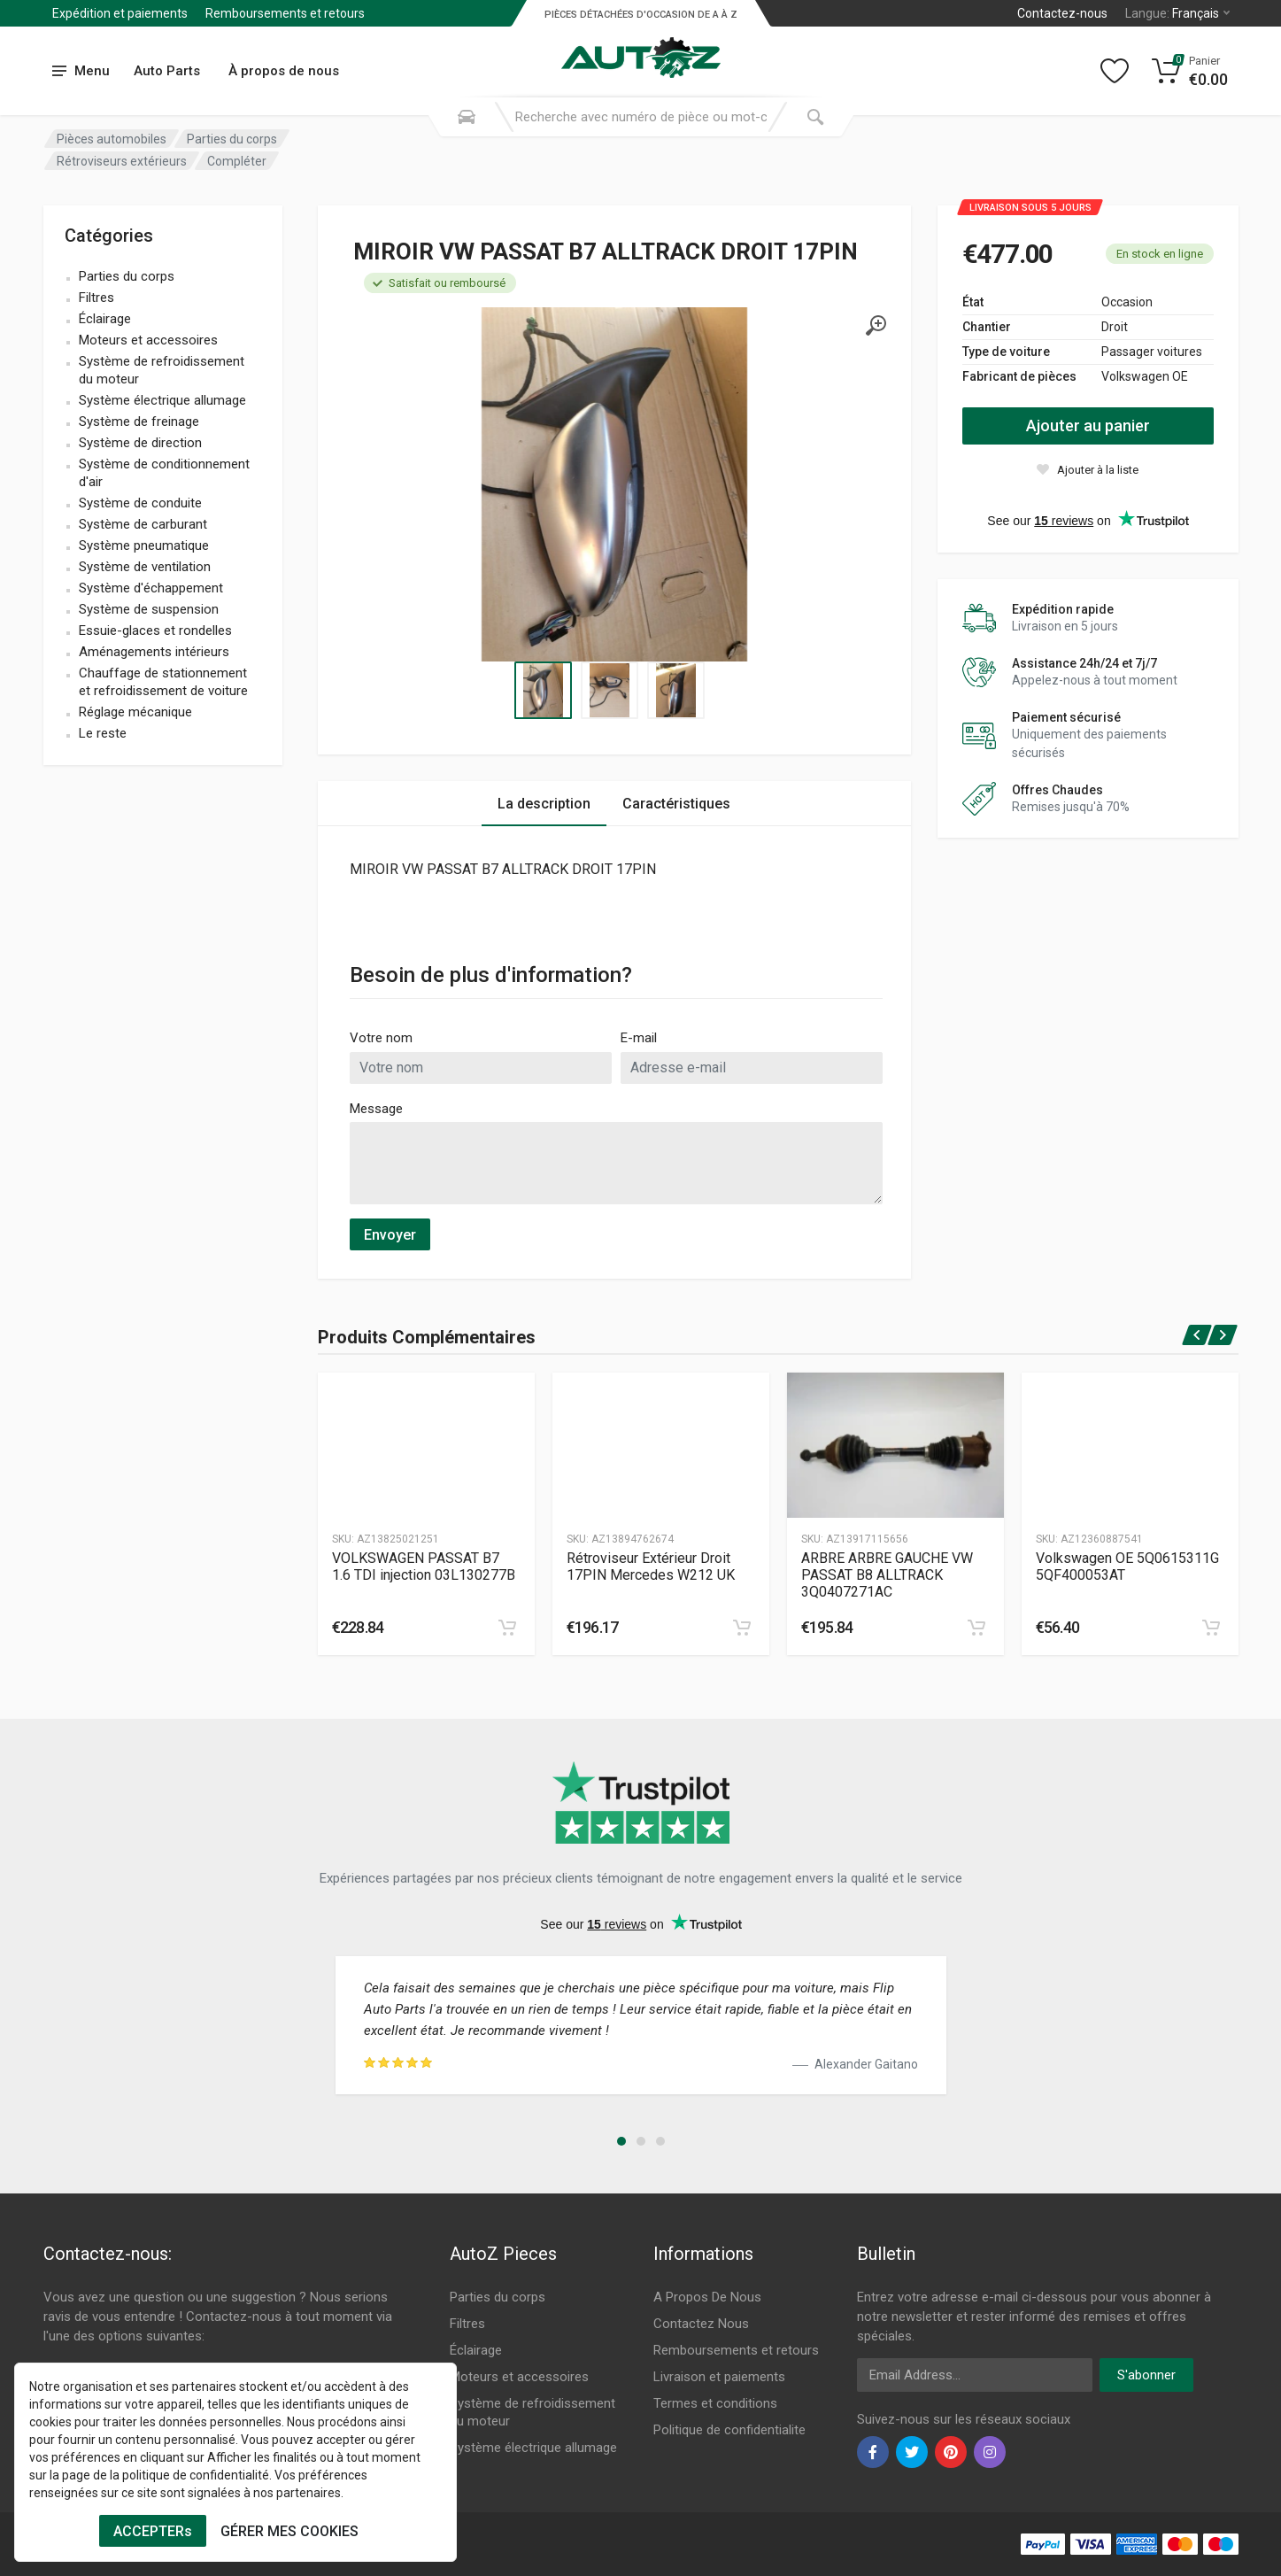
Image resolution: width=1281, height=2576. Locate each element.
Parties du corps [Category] (232, 139)
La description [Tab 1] (544, 803)
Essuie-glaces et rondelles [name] (155, 630)
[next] (1223, 1335)
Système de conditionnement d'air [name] (164, 473)
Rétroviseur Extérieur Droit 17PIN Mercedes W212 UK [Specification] (651, 1566)
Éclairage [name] (105, 319)
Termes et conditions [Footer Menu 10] (715, 2403)
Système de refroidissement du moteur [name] (161, 370)
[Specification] (614, 484)
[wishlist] (1088, 469)
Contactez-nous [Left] (1062, 13)
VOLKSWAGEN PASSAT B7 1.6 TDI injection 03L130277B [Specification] (423, 1566)
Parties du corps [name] (126, 276)
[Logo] (640, 48)
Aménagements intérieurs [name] (154, 652)
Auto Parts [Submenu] (167, 71)
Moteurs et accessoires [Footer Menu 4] (519, 2377)
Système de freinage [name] (139, 421)
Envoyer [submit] (390, 1234)
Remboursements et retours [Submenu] (285, 13)
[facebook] (873, 2452)
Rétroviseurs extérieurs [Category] (122, 161)
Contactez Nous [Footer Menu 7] (701, 2324)
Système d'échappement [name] (151, 588)
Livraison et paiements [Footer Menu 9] (719, 2377)
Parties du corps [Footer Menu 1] (497, 2297)
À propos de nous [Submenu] (283, 71)
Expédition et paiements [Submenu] (120, 13)
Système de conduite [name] (140, 503)
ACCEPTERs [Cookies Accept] (152, 2531)
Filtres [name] (96, 298)
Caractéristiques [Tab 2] (676, 803)
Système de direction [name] (140, 443)
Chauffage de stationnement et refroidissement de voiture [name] (163, 682)
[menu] (81, 71)
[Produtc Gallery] (426, 1445)
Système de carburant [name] (143, 524)
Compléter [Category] (236, 161)
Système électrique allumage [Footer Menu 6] (533, 2448)
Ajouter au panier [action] (1088, 425)
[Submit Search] (815, 117)
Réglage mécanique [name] (135, 712)
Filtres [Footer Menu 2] (467, 2324)
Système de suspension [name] (149, 609)
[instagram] (990, 2452)
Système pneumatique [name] (144, 545)
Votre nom (381, 1038)
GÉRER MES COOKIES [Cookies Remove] (289, 2531)
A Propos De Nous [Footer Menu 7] (707, 2297)
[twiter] (912, 2452)
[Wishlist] (1114, 71)
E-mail (639, 1038)
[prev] (1196, 1335)
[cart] (507, 1628)
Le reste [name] (103, 733)
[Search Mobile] (466, 117)
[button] (621, 2141)
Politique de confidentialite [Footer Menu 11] (729, 2430)
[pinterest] (951, 2452)
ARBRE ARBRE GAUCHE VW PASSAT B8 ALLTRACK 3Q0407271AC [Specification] (887, 1575)
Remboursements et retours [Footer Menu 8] (736, 2350)
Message (376, 1109)
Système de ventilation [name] (145, 567)
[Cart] (1190, 71)
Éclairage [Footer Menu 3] (476, 2350)
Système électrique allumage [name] (162, 400)
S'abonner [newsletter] (1146, 2375)
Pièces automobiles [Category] (111, 139)
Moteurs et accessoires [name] (148, 340)
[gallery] (875, 325)
